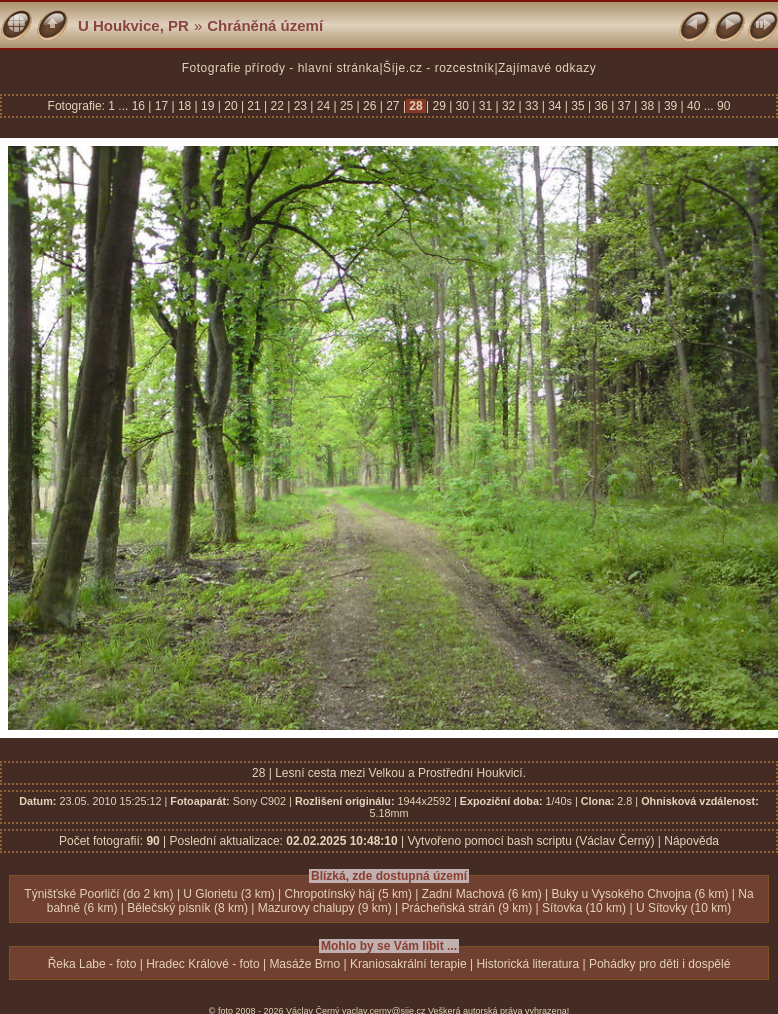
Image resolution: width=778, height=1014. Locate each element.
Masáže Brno (304, 964)
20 (231, 106)
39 (671, 106)
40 (694, 106)
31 (485, 106)
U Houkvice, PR (133, 25)
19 (208, 106)
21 (254, 106)
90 (723, 106)
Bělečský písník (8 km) (187, 908)
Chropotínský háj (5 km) (348, 894)
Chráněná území (265, 25)
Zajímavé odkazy (547, 68)
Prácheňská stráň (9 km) (467, 908)
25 (347, 106)
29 (439, 106)
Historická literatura (527, 964)
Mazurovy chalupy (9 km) (325, 908)
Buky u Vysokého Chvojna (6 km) (640, 894)
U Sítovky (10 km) (683, 908)
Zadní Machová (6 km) (482, 894)
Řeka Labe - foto (92, 964)
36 (601, 106)
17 (161, 106)
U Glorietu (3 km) (228, 894)
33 (532, 106)
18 (185, 106)
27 (393, 106)
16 (140, 106)
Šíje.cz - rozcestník (438, 68)
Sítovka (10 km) (584, 908)
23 (300, 106)
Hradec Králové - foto (202, 964)
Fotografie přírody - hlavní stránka (281, 68)
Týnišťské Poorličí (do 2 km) (98, 894)
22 (277, 106)
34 (555, 106)
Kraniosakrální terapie (408, 964)
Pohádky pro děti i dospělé (659, 964)
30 (462, 106)
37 (624, 106)
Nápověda (691, 841)
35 (578, 106)
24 (323, 106)
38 (647, 106)
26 (370, 106)
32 (509, 106)
